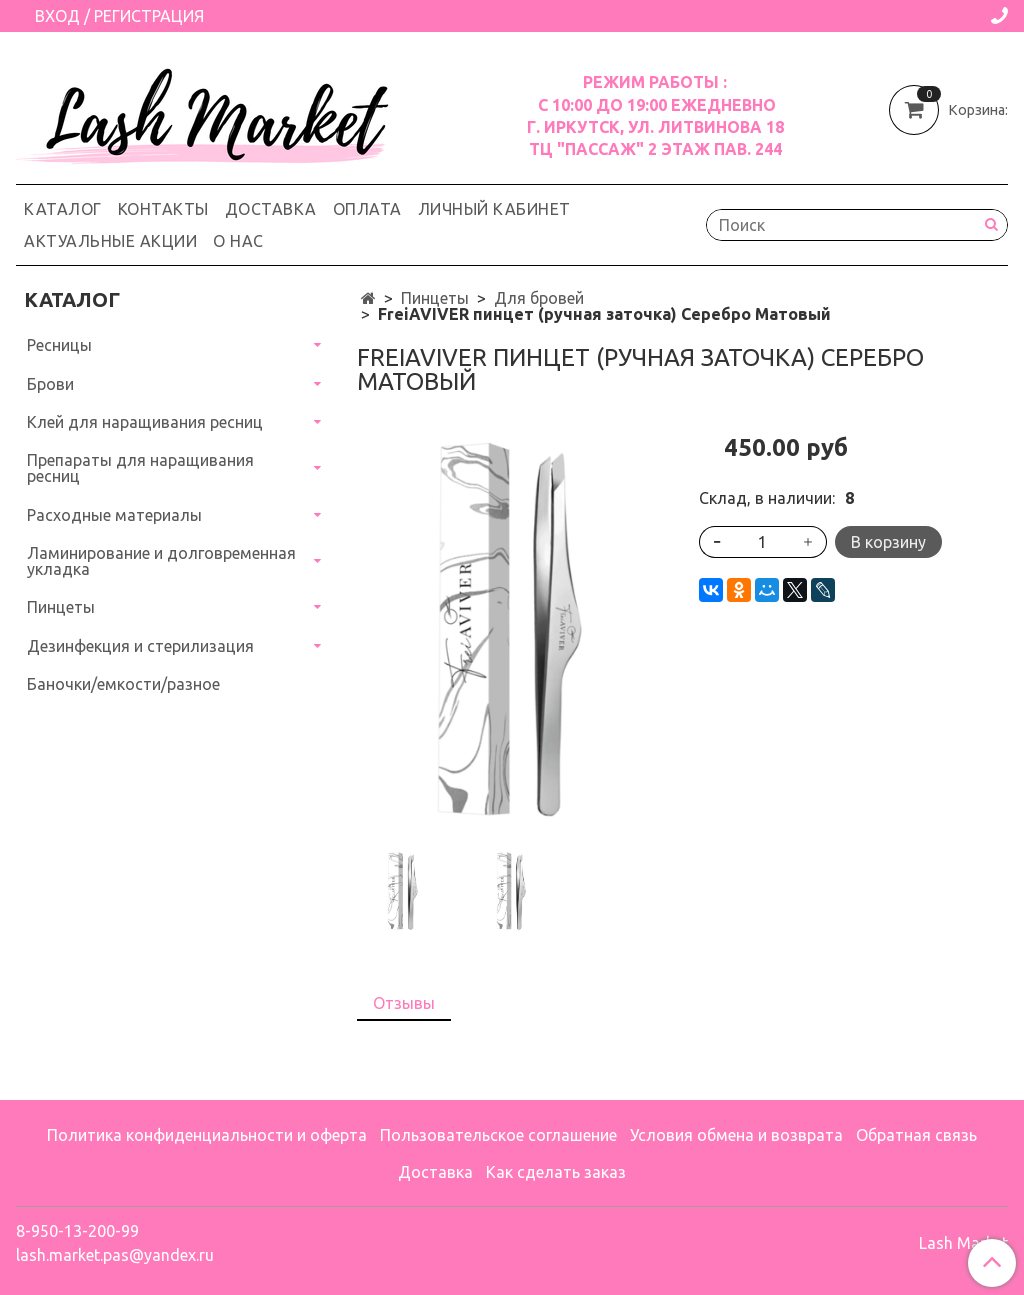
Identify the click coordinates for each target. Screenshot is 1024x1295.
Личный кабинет (494, 209)
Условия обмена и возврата (736, 1135)
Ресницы (59, 345)
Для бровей (539, 298)
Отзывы (404, 1003)
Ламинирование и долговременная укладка (161, 561)
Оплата (367, 209)
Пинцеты (435, 298)
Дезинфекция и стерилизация (140, 646)
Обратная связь (916, 1135)
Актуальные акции (110, 241)
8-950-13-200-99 (77, 1231)
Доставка (271, 209)
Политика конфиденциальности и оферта (207, 1135)
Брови (50, 384)
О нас (238, 241)
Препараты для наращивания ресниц (140, 468)
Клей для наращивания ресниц (145, 422)
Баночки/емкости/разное (123, 684)
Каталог (63, 209)
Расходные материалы (114, 515)
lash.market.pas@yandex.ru (115, 1255)
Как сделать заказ (556, 1172)
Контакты (163, 209)
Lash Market (963, 1243)
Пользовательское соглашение (498, 1135)
